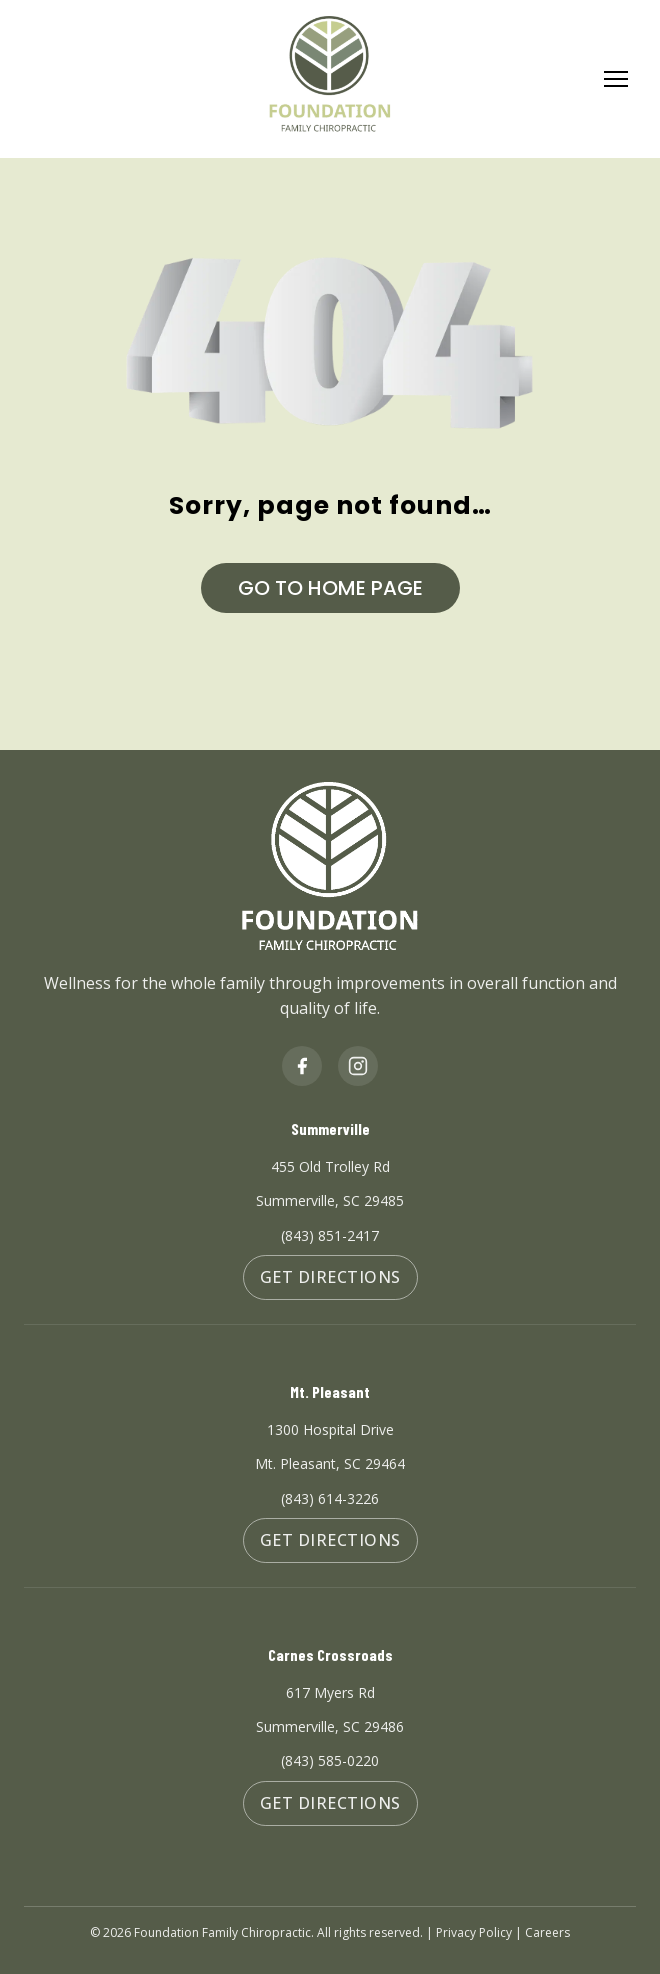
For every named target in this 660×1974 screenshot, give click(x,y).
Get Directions (330, 1277)
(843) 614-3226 (330, 1498)
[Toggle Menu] (616, 80)
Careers (547, 1932)
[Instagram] (358, 1066)
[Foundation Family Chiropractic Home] (330, 79)
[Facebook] (302, 1066)
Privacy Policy (474, 1932)
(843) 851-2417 (330, 1235)
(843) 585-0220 (330, 1760)
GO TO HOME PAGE (330, 588)
